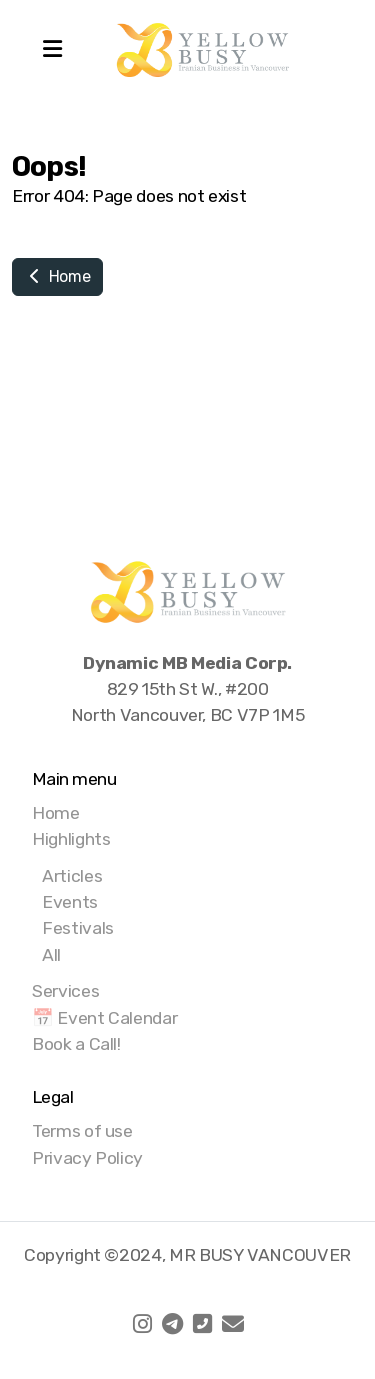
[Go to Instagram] (143, 1324)
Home (57, 276)
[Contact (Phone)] (203, 1324)
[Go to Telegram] (173, 1324)
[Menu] (52, 50)
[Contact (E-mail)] (233, 1324)
